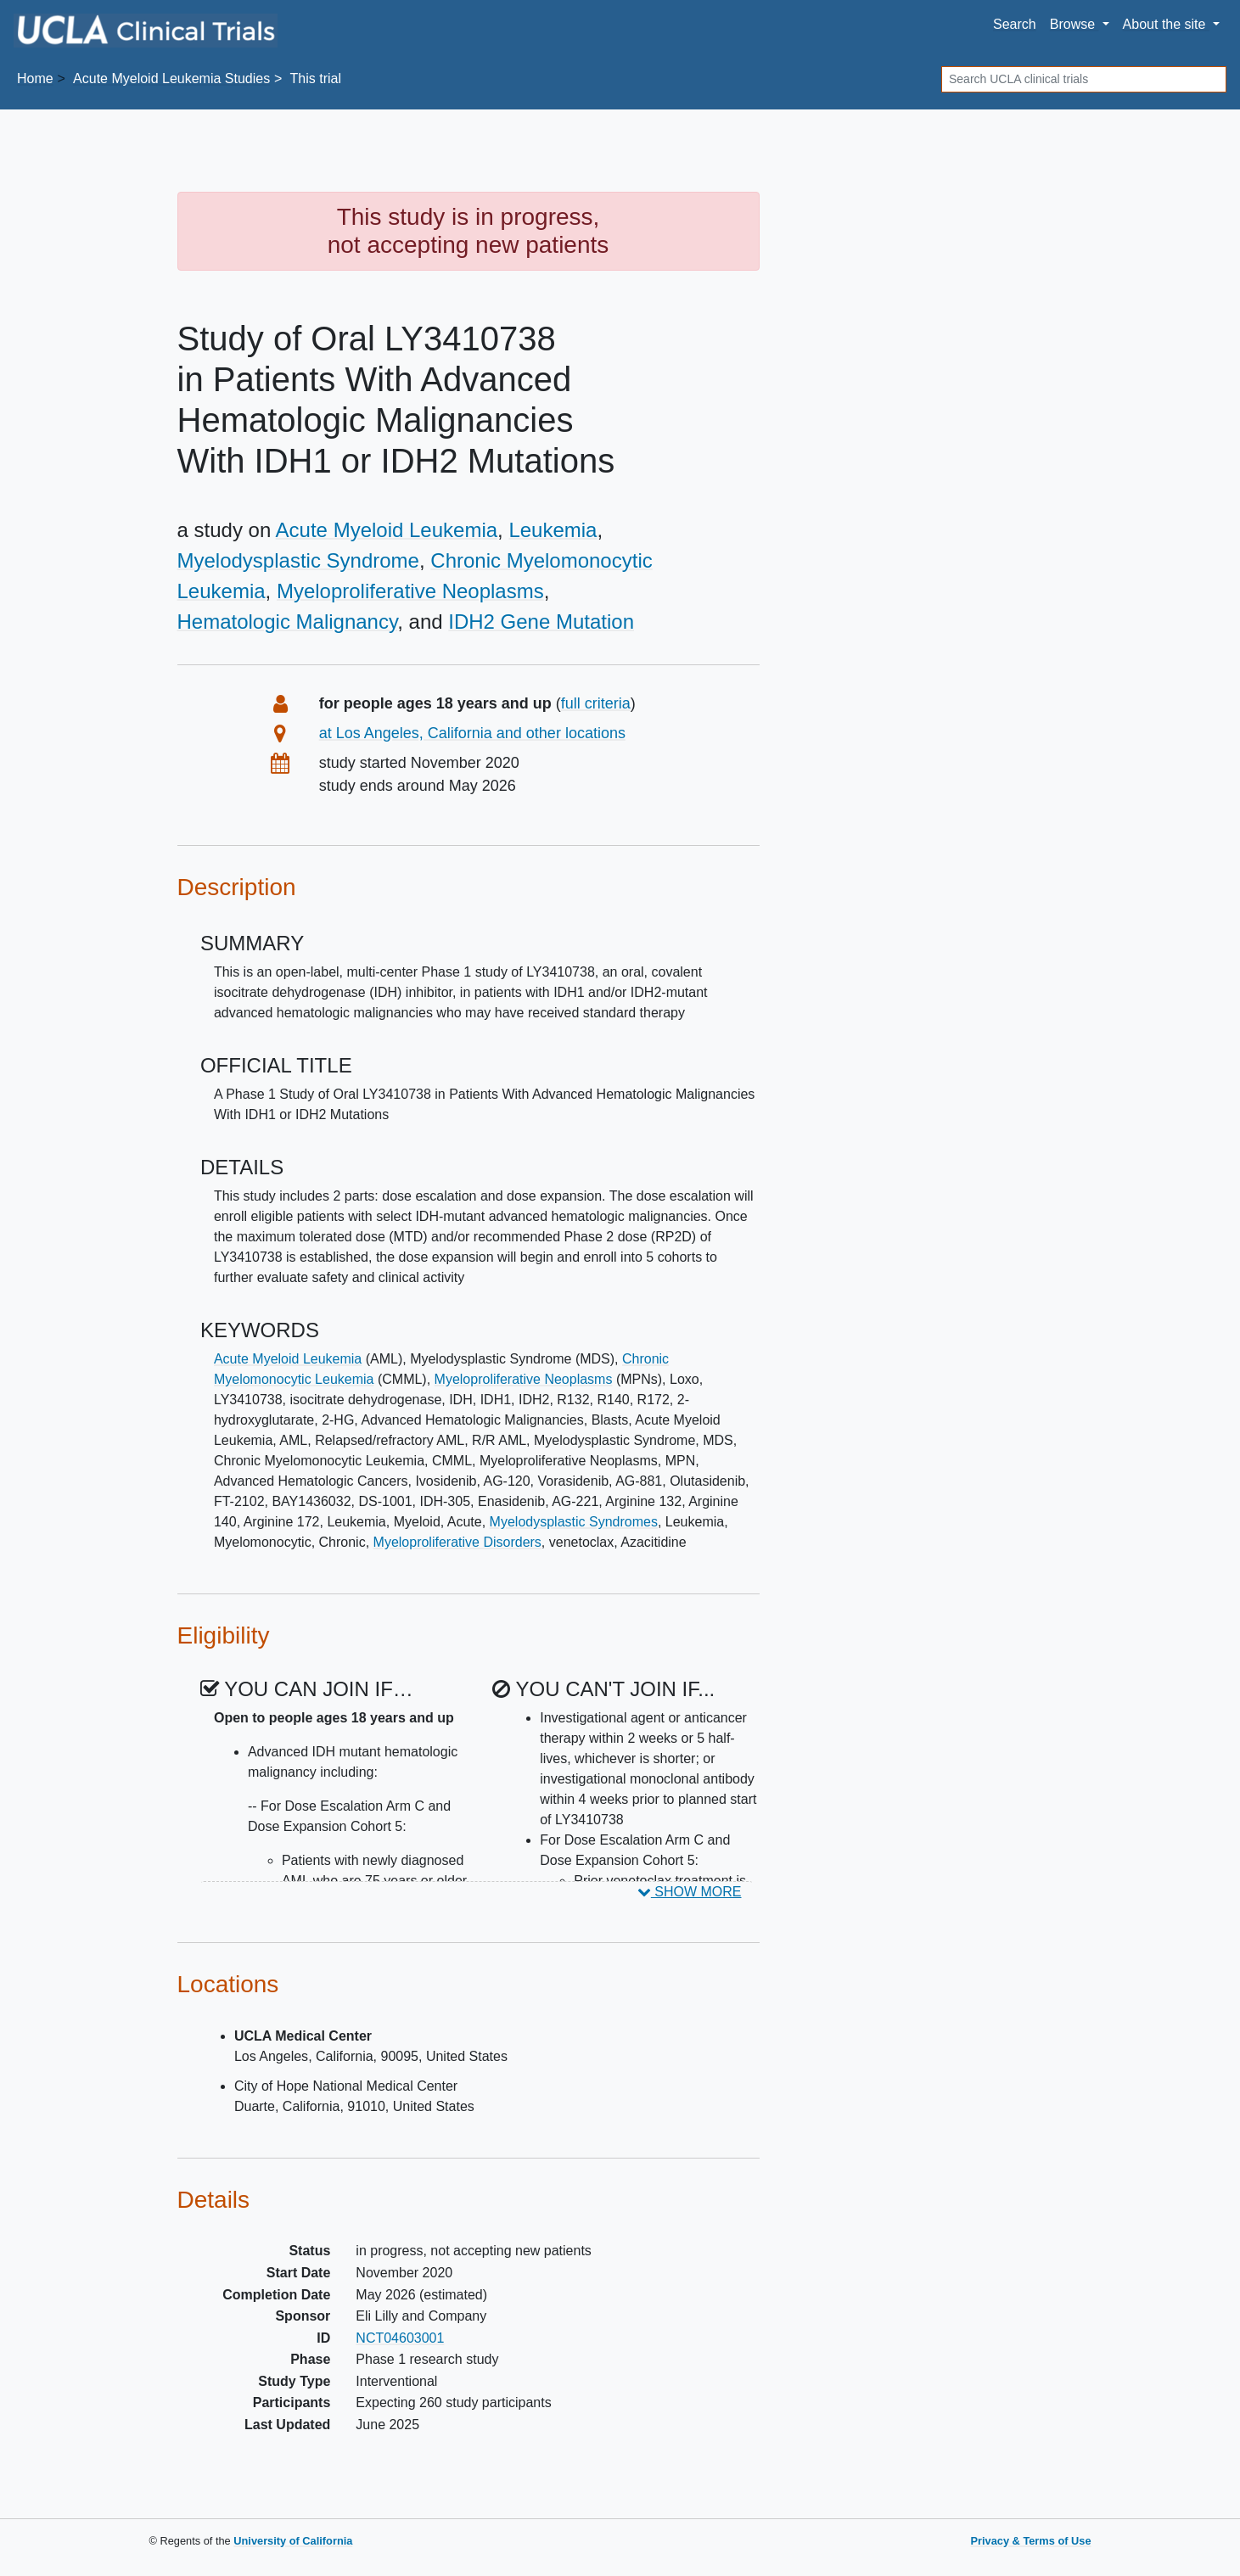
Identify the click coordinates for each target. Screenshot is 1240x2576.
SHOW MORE (689, 1891)
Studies (171, 78)
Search (1014, 24)
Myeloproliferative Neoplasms (410, 591)
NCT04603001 (400, 2338)
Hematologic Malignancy (287, 621)
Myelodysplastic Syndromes (574, 1522)
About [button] (1166, 24)
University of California (292, 2540)
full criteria (596, 703)
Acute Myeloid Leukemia (386, 529)
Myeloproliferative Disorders (457, 1542)
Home (35, 78)
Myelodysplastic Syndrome (298, 560)
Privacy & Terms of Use (1030, 2540)
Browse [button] (1074, 24)
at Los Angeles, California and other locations (472, 733)
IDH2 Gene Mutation (541, 621)
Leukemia (552, 529)
